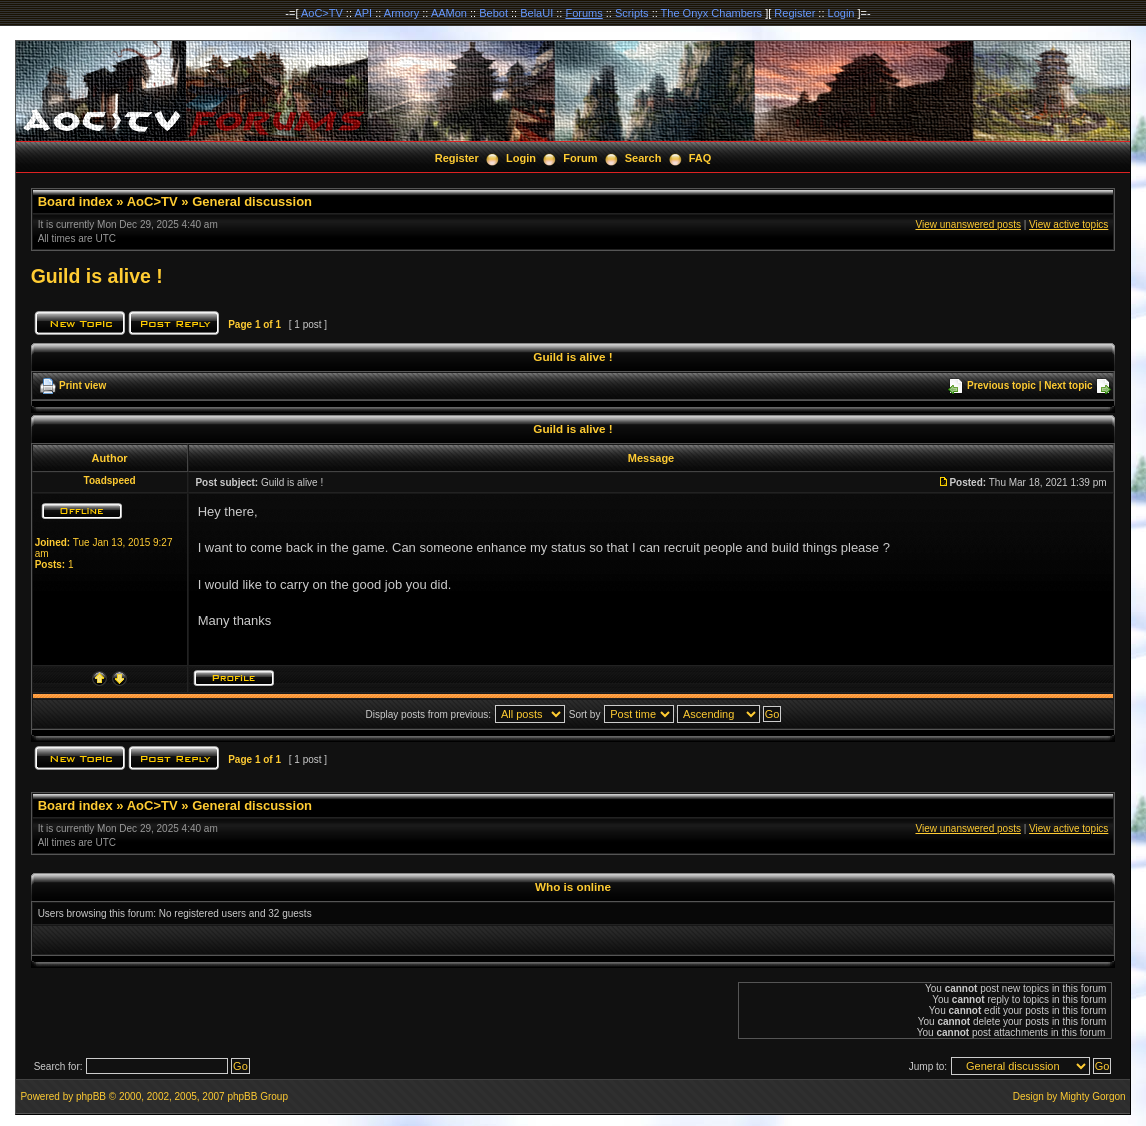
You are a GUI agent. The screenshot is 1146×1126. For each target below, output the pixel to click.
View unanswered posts (967, 224)
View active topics (1068, 224)
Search (643, 158)
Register (794, 13)
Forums (583, 13)
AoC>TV (322, 13)
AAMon (449, 13)
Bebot (493, 13)
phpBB (91, 1096)
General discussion (252, 201)
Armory (401, 13)
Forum (580, 158)
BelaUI (536, 13)
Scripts (632, 13)
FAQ (700, 158)
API (363, 13)
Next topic (1068, 385)
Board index (75, 201)
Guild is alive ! (97, 276)
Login (841, 13)
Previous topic (1001, 385)
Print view (82, 385)
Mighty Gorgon (1093, 1096)
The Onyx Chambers (711, 13)
